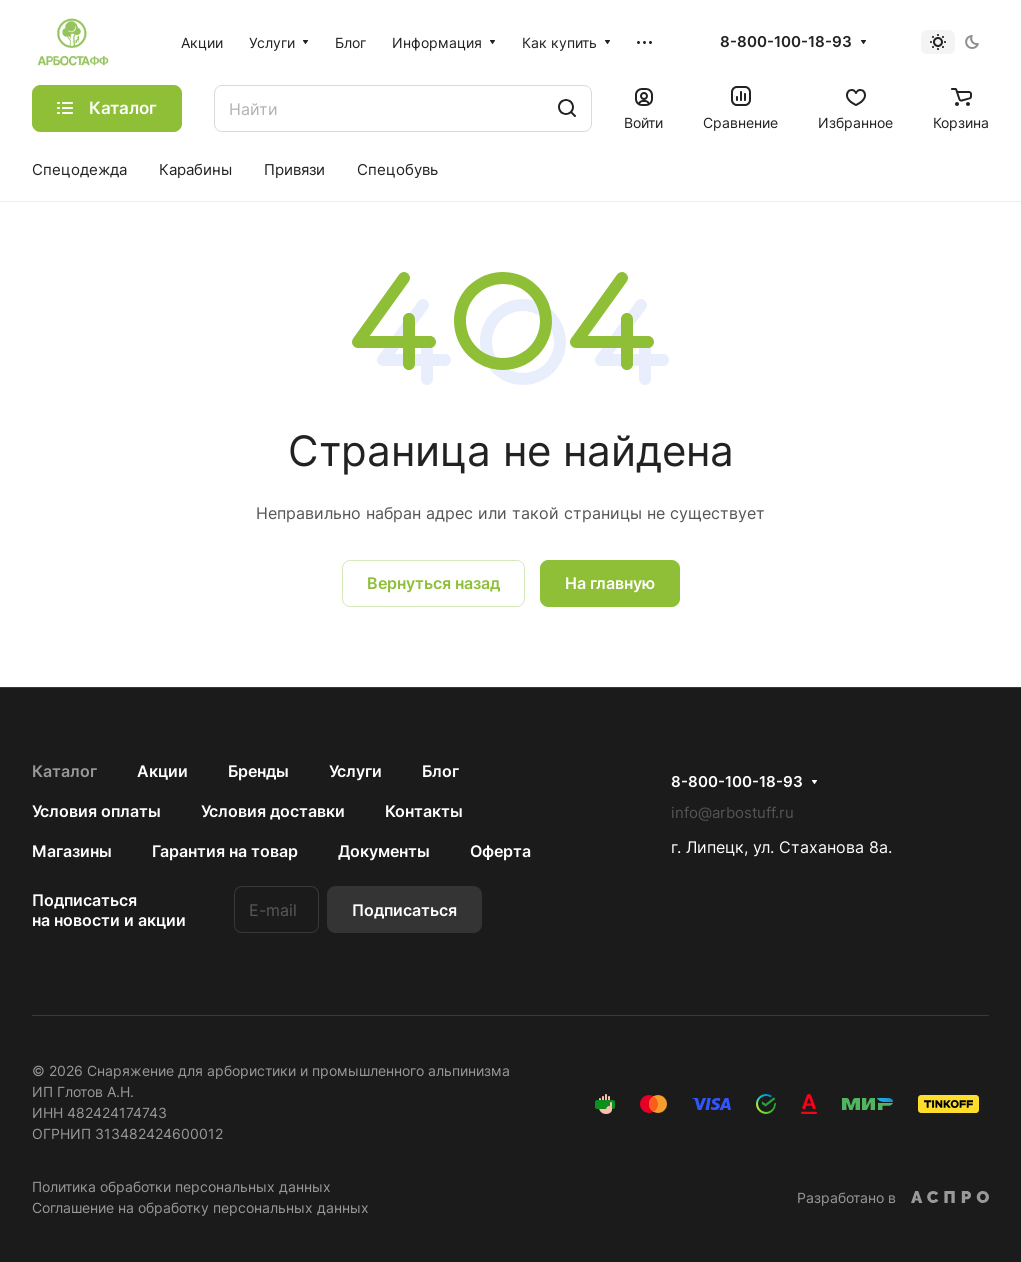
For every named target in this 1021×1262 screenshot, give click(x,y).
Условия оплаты (96, 811)
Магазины (72, 851)
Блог (440, 771)
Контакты (424, 811)
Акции (162, 771)
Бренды (258, 771)
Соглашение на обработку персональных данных (200, 1207)
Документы (384, 851)
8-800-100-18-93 (786, 42)
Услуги (355, 771)
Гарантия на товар (225, 851)
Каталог (64, 771)
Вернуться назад (433, 583)
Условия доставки (273, 811)
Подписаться (404, 910)
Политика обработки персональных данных (181, 1186)
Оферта (500, 851)
